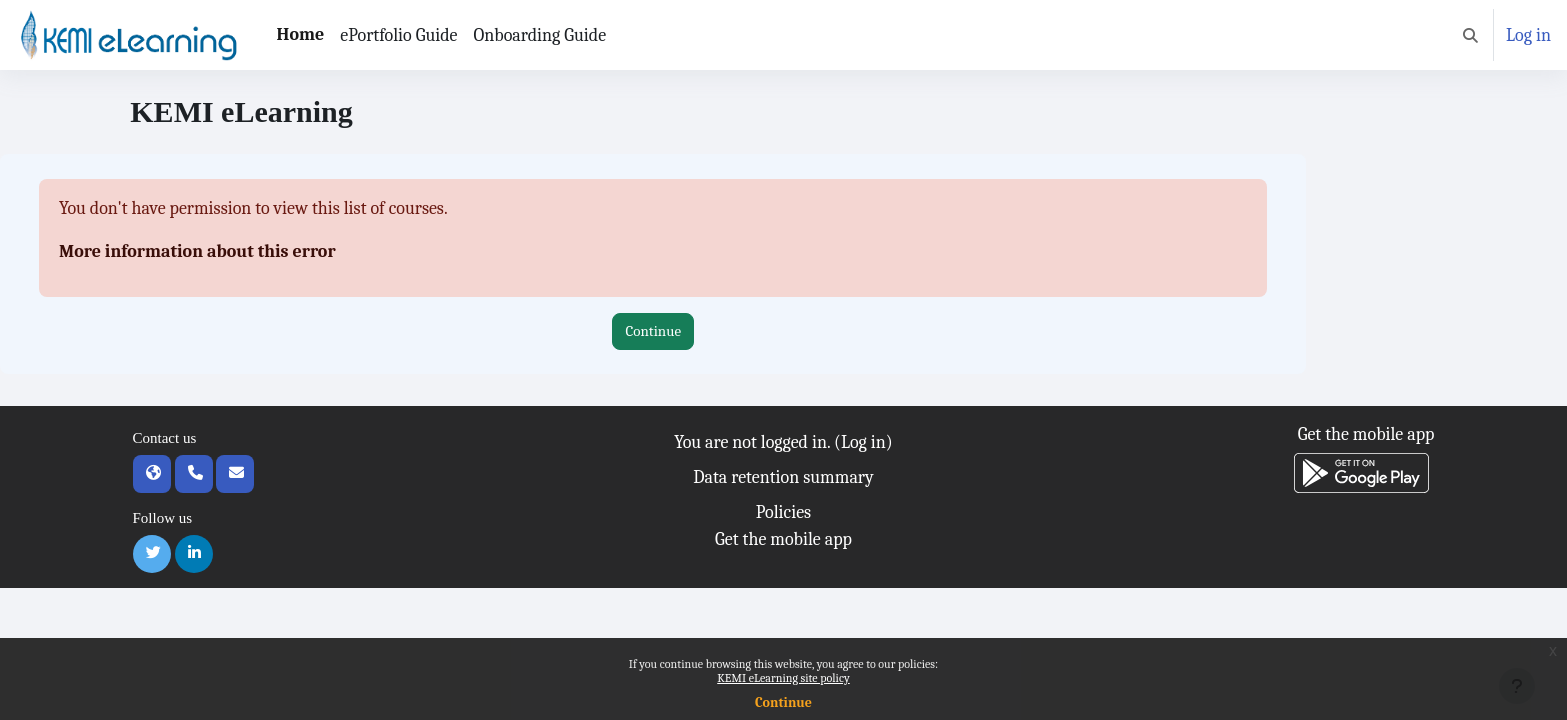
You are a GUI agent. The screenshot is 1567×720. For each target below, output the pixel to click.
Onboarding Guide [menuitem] (540, 35)
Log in (1528, 35)
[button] (1470, 35)
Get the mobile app (783, 539)
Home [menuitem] (301, 34)
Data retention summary (783, 477)
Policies (783, 512)
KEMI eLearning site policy (783, 678)
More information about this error (197, 251)
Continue (783, 702)
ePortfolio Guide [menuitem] (398, 35)
